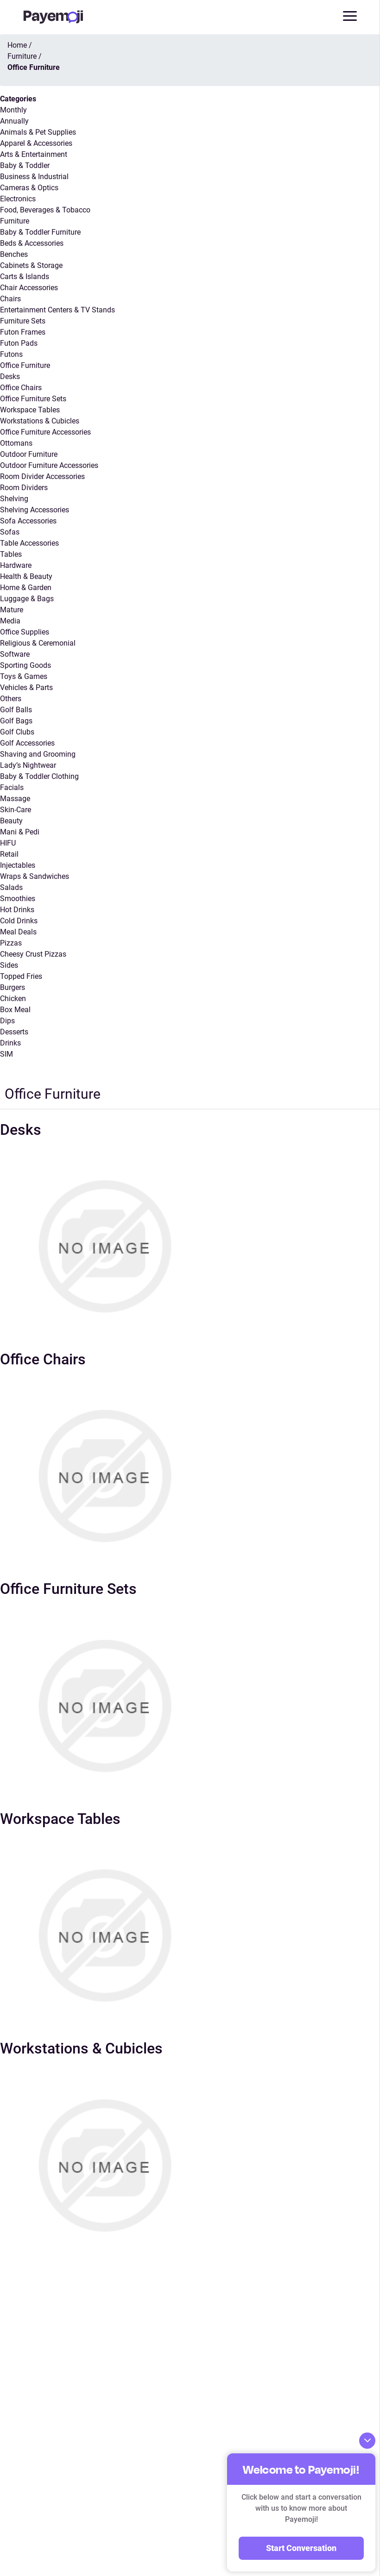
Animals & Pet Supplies (38, 132)
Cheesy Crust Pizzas (33, 954)
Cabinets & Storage (31, 265)
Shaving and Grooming (38, 754)
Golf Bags (16, 720)
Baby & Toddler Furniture (40, 232)
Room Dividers (24, 487)
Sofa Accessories (28, 520)
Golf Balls (16, 709)
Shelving (14, 498)
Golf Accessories (27, 743)
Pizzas (11, 943)
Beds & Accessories (31, 243)
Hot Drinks (17, 909)
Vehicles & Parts (26, 687)
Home (17, 45)
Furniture (14, 221)
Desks (10, 376)
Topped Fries (21, 976)
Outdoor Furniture (28, 454)
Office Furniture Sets (33, 398)
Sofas (9, 532)
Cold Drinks (19, 920)
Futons (11, 354)
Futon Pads (19, 343)
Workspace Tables (30, 409)
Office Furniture (25, 365)
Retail (9, 854)
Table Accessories (29, 543)
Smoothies (17, 898)
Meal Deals (18, 931)
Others (10, 698)
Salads (11, 887)
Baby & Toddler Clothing (39, 776)
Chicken (13, 998)
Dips (7, 1020)
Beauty (11, 820)
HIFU (8, 843)
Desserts (14, 1031)
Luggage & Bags (27, 598)
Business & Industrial (34, 176)
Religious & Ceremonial (38, 643)
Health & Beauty (26, 576)
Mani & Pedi (19, 832)
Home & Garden (25, 587)
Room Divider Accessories (42, 476)
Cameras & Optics (29, 187)
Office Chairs (21, 387)
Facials (12, 787)
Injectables (17, 865)
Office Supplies (24, 632)
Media (10, 620)
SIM (6, 1054)
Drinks (10, 1043)
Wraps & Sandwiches (34, 876)
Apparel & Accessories (36, 143)
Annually (14, 121)
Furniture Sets (22, 321)
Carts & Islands (24, 276)
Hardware (16, 565)
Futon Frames (22, 332)
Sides (9, 965)
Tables (11, 554)
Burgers (12, 987)
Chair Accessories (29, 287)
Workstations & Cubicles (39, 421)
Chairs (10, 298)
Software (15, 654)
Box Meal (15, 1009)
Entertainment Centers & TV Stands (57, 309)
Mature (11, 609)
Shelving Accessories (34, 509)
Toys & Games (23, 676)
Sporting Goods (25, 665)
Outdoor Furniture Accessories (49, 465)
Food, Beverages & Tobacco (45, 209)
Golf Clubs (17, 732)
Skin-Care (15, 809)
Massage (15, 798)
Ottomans (16, 443)
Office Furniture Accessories (45, 432)
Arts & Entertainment (33, 154)
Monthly (13, 110)
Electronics (18, 198)
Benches (14, 254)
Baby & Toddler (25, 165)
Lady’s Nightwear (28, 765)
